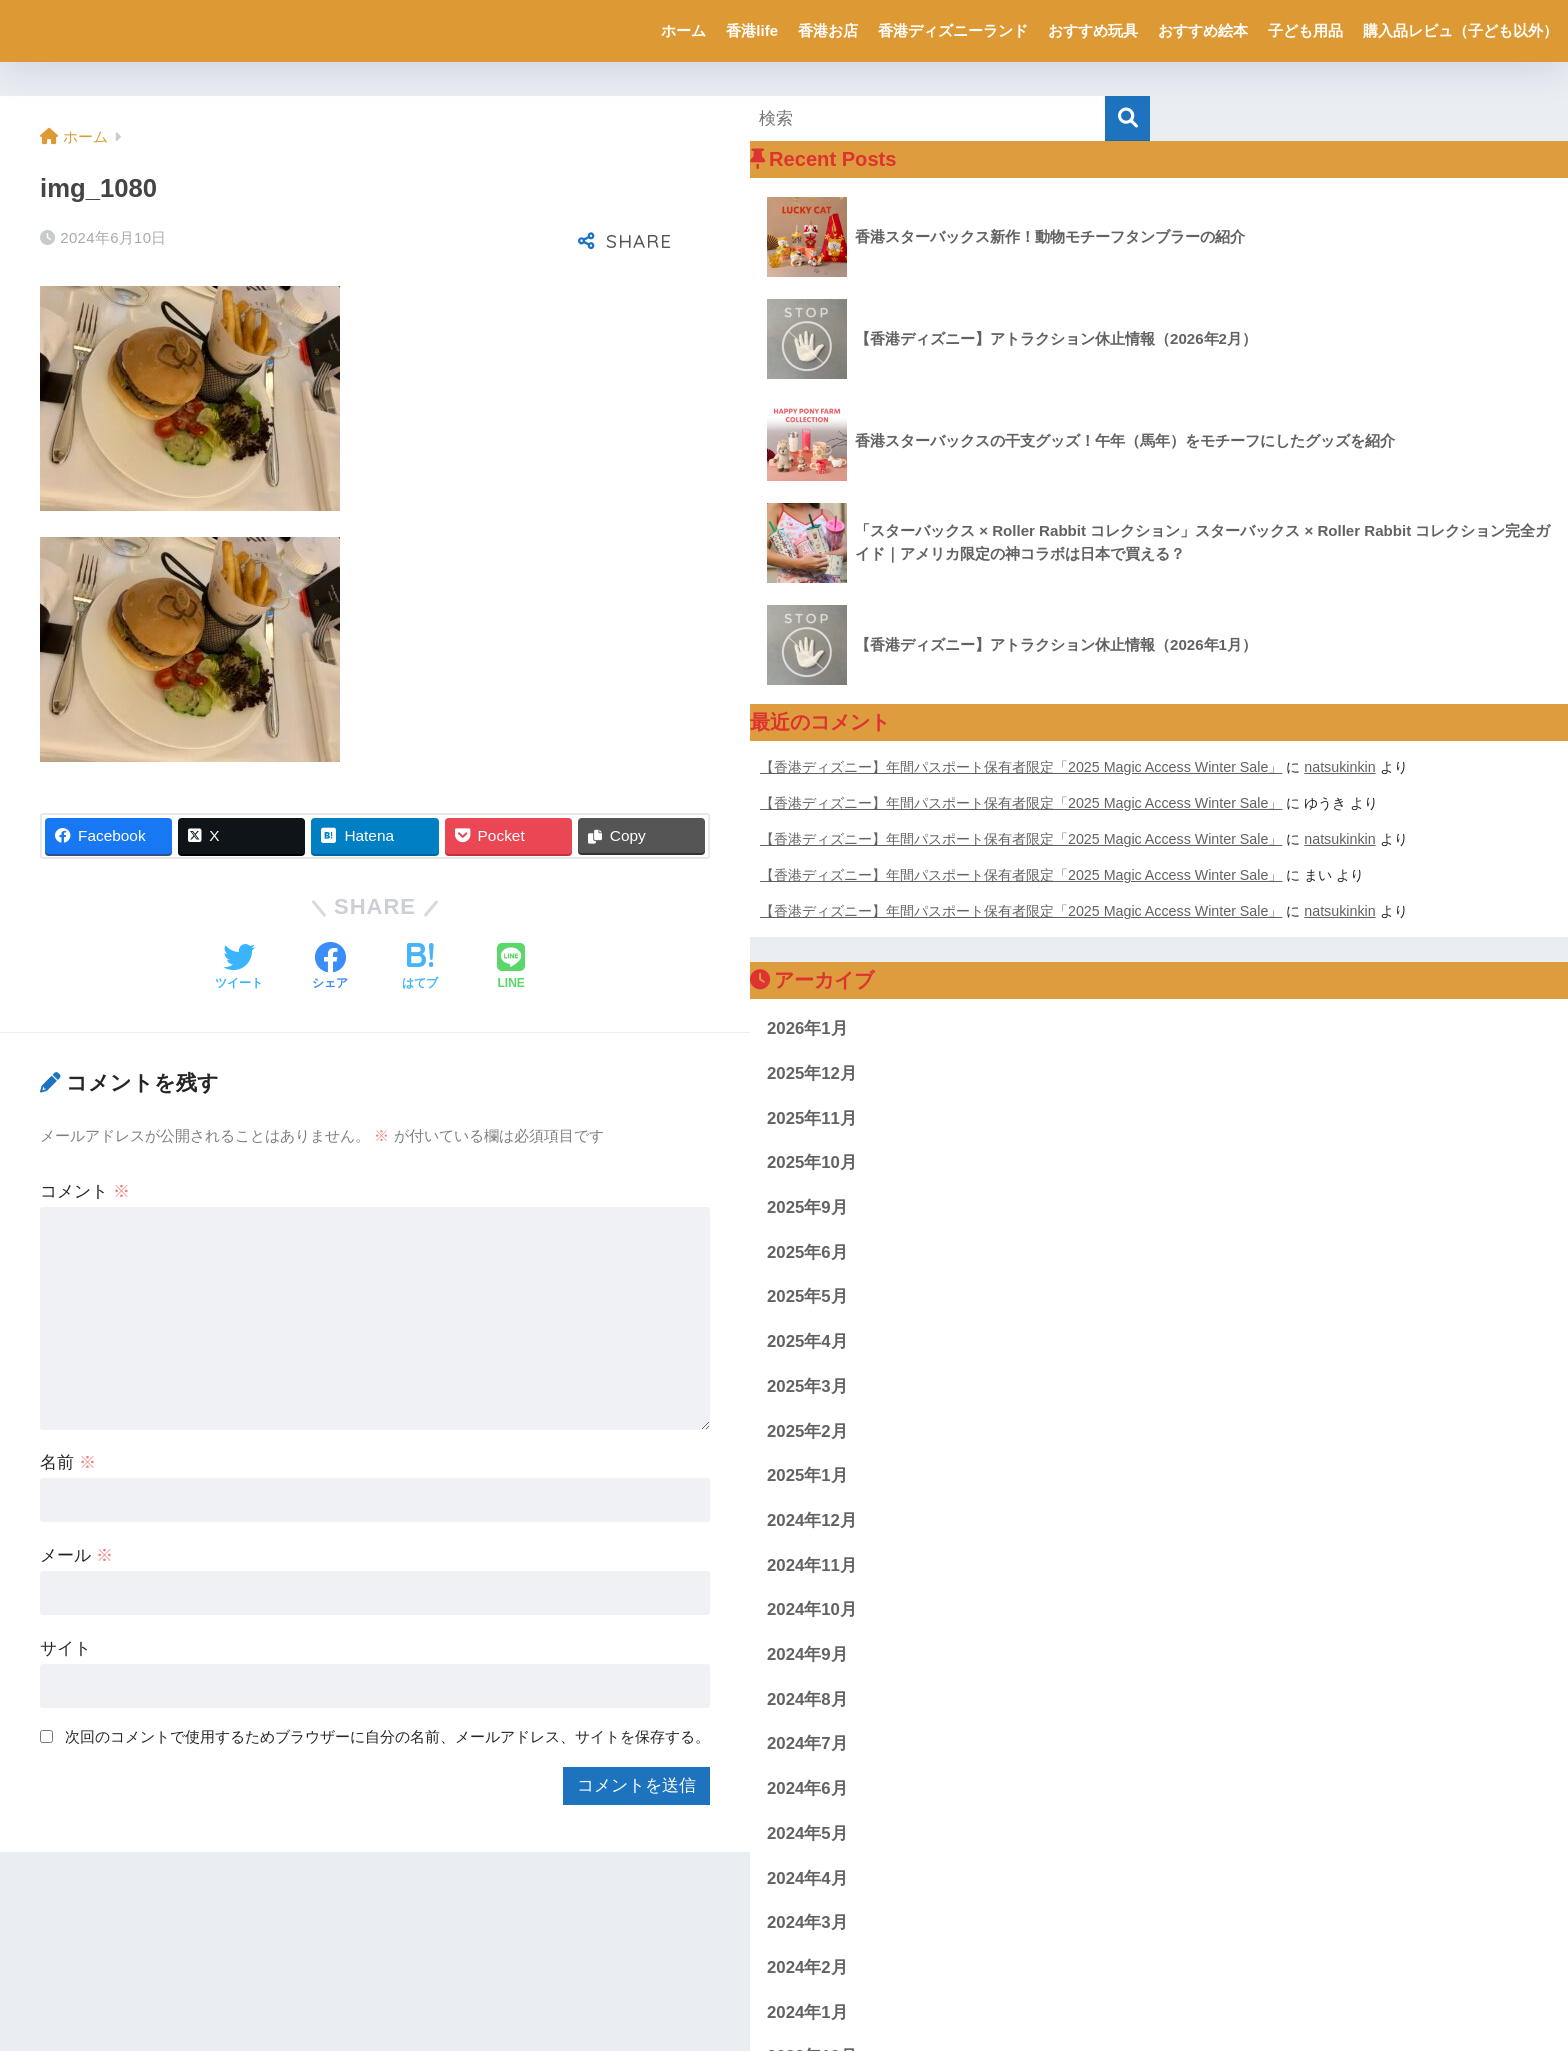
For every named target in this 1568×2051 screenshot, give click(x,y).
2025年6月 (807, 1252)
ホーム (683, 30)
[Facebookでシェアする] (330, 968)
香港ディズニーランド (953, 30)
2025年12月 (812, 1073)
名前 (68, 1462)
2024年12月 (812, 1520)
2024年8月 (807, 1699)
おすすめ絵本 (1203, 30)
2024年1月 (807, 2012)
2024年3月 (807, 1922)
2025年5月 (807, 1296)
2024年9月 (807, 1654)
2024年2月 (807, 1967)
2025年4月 (807, 1341)
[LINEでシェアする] (511, 968)
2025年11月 (812, 1118)
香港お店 (828, 30)
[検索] (1127, 118)
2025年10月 (812, 1162)
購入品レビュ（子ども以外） (1460, 30)
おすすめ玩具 (1093, 30)
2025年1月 (807, 1475)
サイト (65, 1648)
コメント (85, 1191)
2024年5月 (807, 1833)
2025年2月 (807, 1431)
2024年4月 (807, 1878)
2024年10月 (812, 1609)
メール (76, 1555)
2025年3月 (807, 1386)
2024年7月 (807, 1743)
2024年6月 (807, 1788)
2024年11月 (812, 1565)
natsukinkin (1339, 767)
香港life (752, 30)
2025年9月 (807, 1207)
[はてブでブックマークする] (420, 968)
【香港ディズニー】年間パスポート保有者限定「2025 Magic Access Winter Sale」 (1021, 767)
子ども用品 (1305, 30)
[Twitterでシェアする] (239, 968)
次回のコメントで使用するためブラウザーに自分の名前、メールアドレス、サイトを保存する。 (387, 1736)
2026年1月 (807, 1028)
